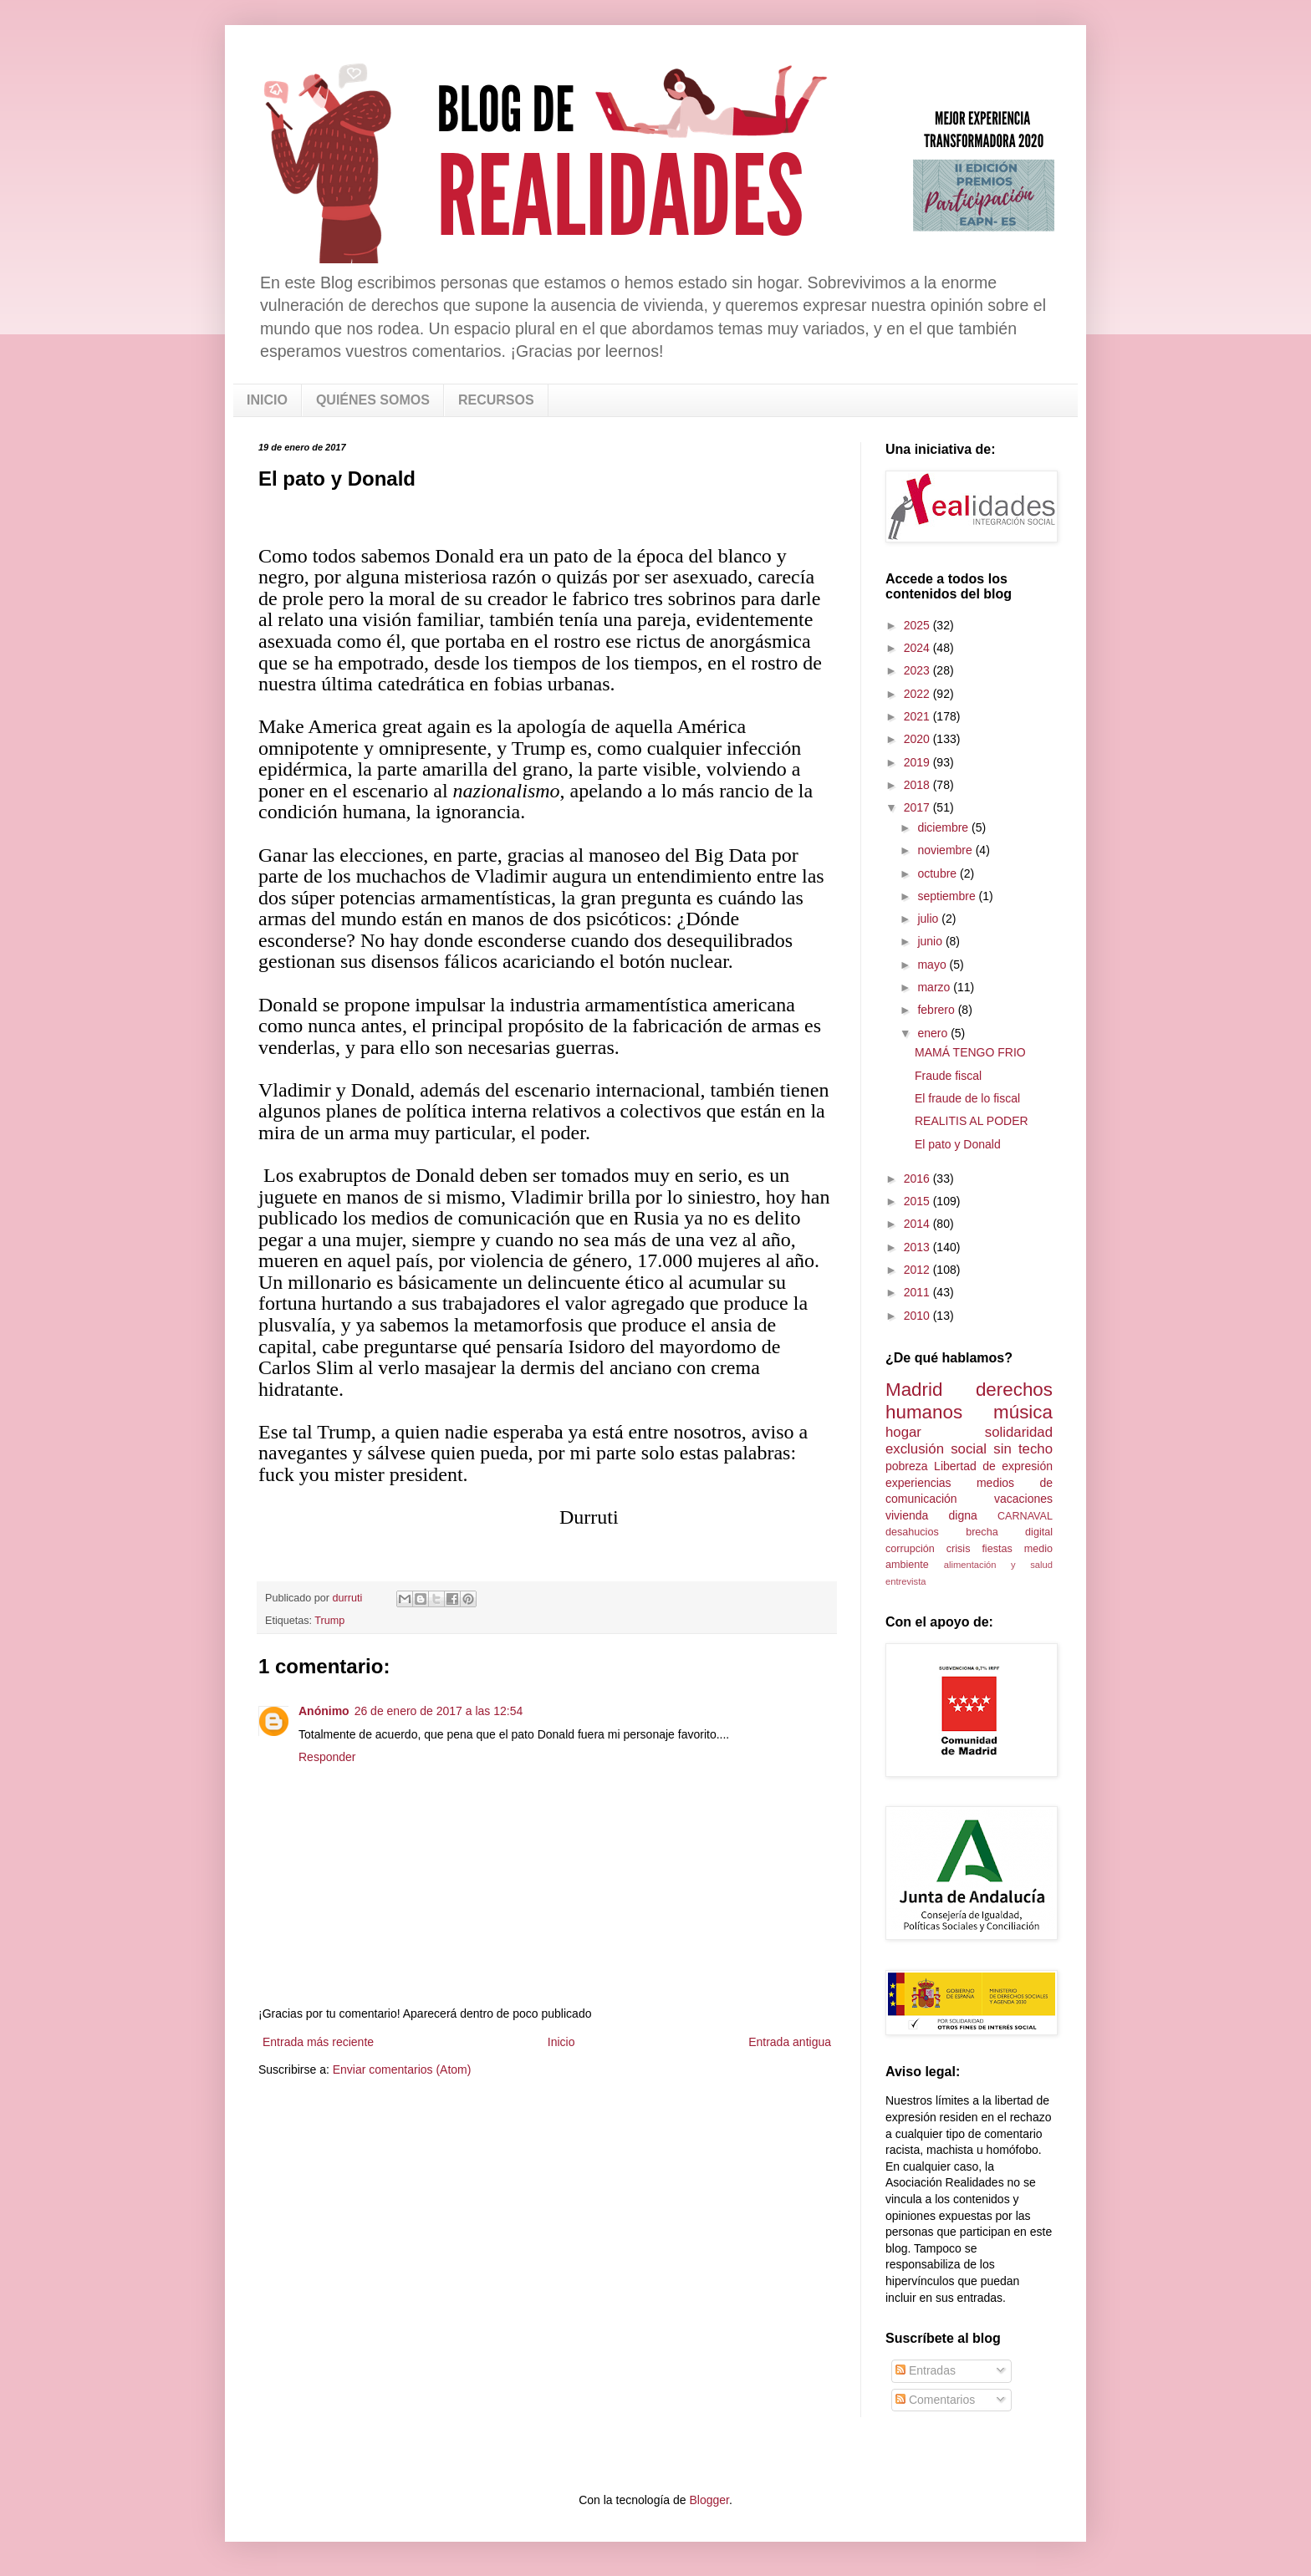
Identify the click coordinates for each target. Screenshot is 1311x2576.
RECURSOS (496, 400)
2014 (918, 1223)
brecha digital (1009, 1532)
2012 (918, 1269)
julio (929, 918)
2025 (918, 625)
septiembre (947, 896)
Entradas (925, 2370)
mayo (933, 964)
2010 (918, 1315)
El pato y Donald (958, 1144)
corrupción (910, 1549)
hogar (903, 1432)
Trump (329, 1621)
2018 (918, 785)
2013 (918, 1247)
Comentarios (935, 2399)
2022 (918, 693)
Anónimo (323, 1711)
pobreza (906, 1466)
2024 (918, 647)
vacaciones (1023, 1498)
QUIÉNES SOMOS (373, 400)
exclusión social (936, 1449)
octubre (938, 873)
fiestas (997, 1549)
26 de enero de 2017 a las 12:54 (439, 1711)
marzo (935, 987)
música (1023, 1412)
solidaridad (1019, 1432)
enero (934, 1033)
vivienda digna (931, 1515)
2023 (918, 670)
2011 (918, 1292)
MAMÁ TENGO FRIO (970, 1052)
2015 (918, 1201)
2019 (918, 762)
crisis (958, 1549)
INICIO (267, 400)
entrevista (905, 1581)
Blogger (708, 2500)
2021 (918, 716)
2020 (918, 739)
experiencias (918, 1482)
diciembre (944, 827)
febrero (937, 1009)
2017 (918, 807)
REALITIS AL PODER (971, 1121)
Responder (327, 1757)
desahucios (912, 1532)
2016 (918, 1178)
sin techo (1023, 1449)
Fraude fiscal (948, 1075)
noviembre (946, 850)
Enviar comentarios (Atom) (402, 2069)
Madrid (913, 1389)
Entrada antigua (789, 2042)
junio (931, 941)
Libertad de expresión (993, 1466)
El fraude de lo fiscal (967, 1098)
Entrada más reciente (318, 2042)
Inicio (561, 2042)
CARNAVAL (1025, 1516)
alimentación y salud (998, 1565)
